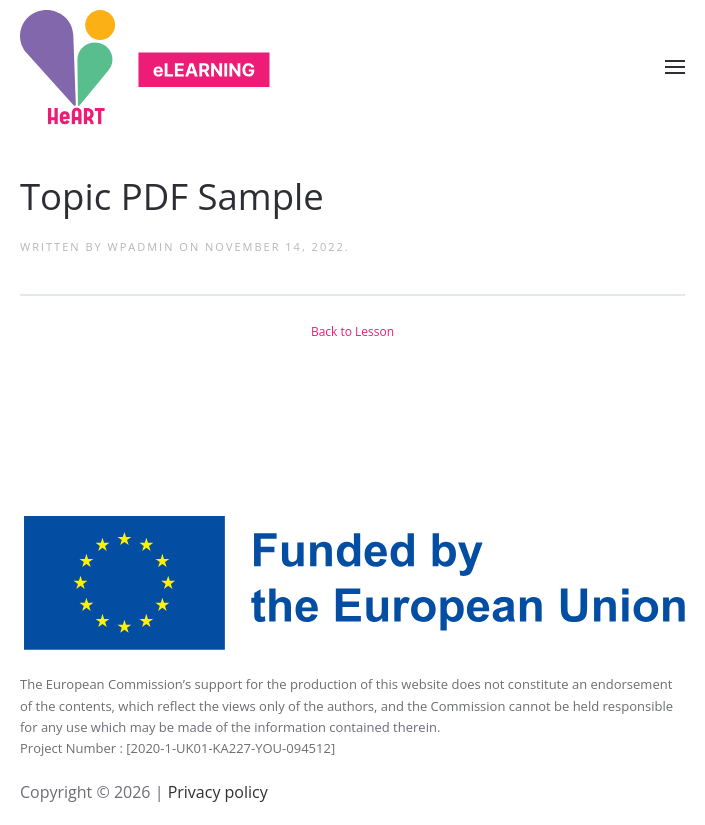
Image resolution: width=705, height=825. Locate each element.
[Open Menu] (675, 67)
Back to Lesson (352, 331)
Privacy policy (215, 792)
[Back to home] (145, 67)
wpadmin (141, 246)
